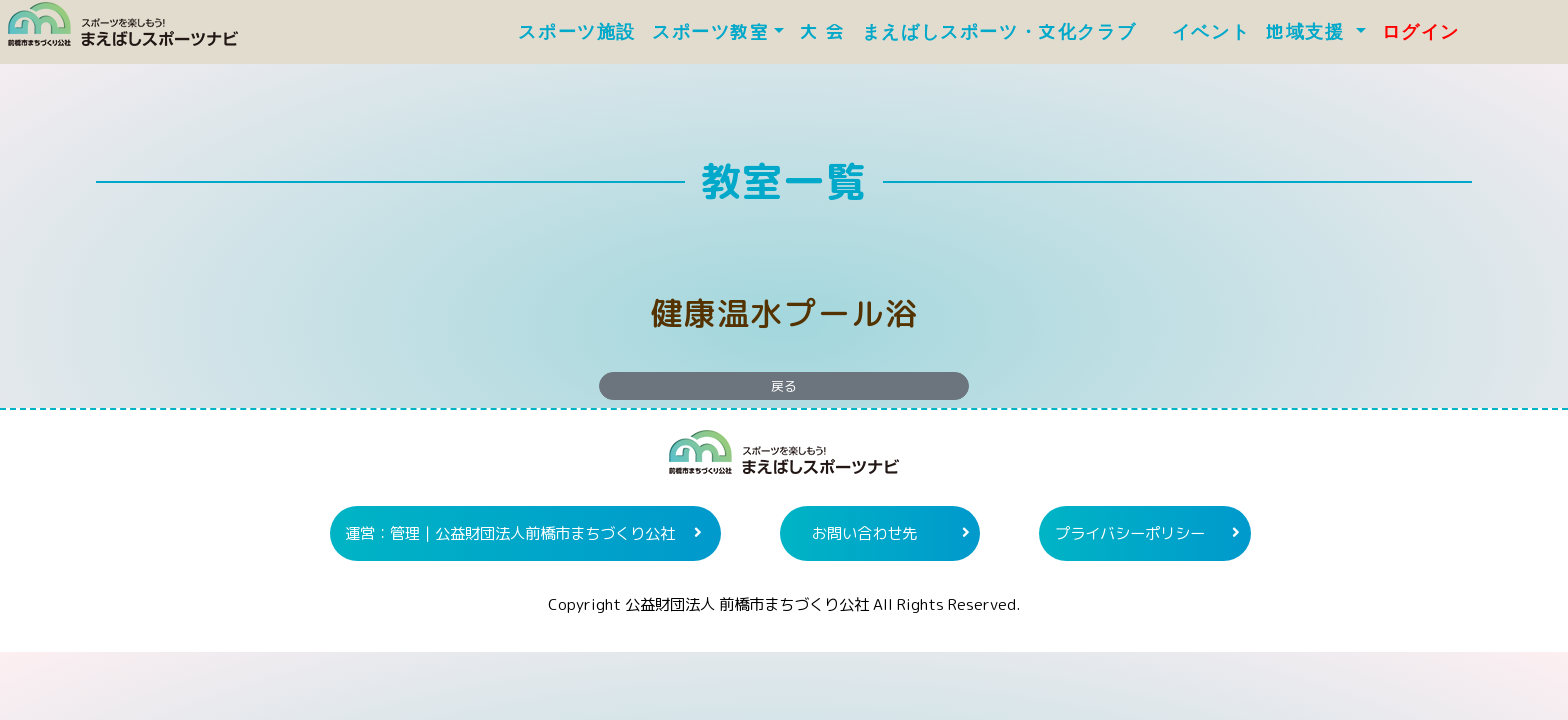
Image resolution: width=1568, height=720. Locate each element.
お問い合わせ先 (864, 533)
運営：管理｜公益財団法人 (510, 533)
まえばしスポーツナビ (784, 460)
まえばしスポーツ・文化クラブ (1009, 32)
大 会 (823, 32)
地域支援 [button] (1308, 32)
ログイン (1421, 32)
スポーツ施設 (577, 32)
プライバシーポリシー (1130, 533)
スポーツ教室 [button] (711, 32)
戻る (784, 386)
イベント (1211, 32)
